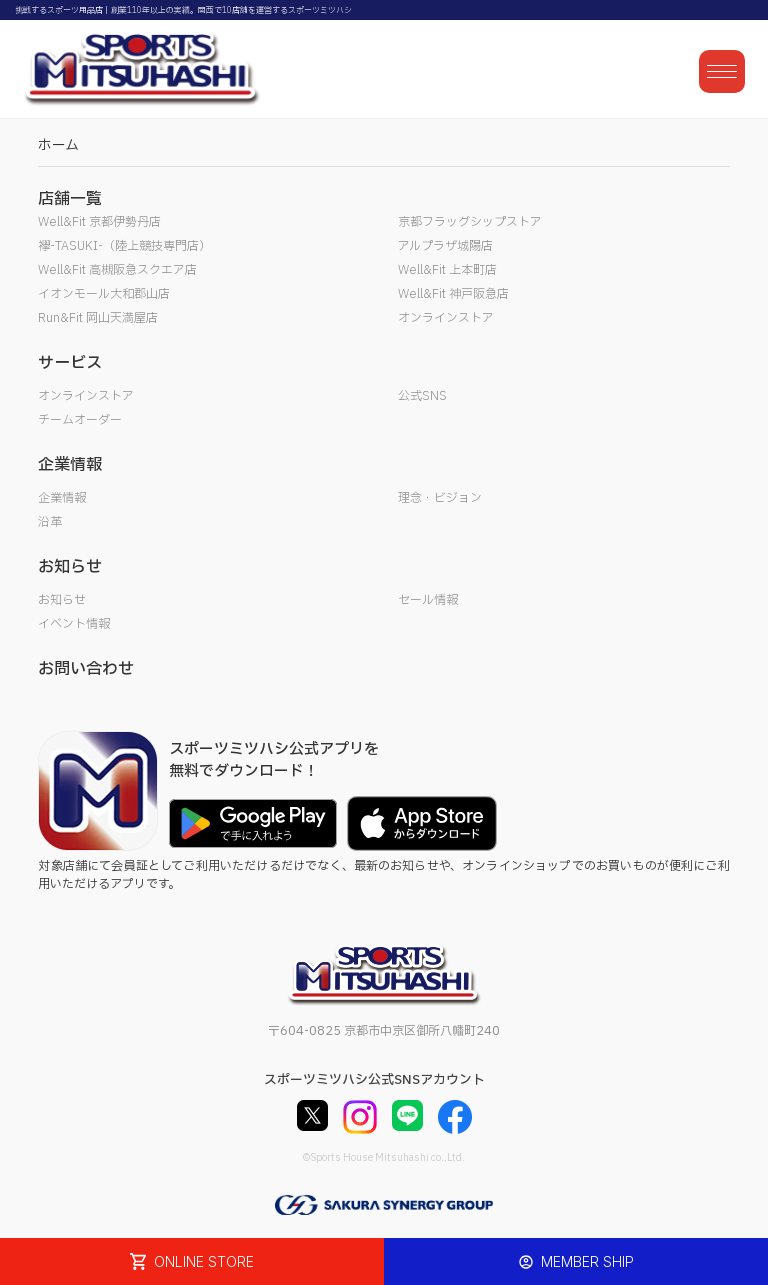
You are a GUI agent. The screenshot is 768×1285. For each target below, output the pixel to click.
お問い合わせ (86, 669)
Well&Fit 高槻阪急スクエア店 (117, 270)
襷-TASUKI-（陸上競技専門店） (124, 246)
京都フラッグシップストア (470, 222)
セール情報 (428, 600)
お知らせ (62, 600)
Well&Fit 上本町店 (447, 270)
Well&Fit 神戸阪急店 (453, 294)
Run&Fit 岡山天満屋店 (98, 318)
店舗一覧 (70, 199)
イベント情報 (74, 624)
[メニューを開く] (722, 71)
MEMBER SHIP (576, 1261)
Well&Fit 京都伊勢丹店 (99, 222)
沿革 (50, 522)
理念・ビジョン (440, 498)
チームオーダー (80, 420)
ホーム (58, 145)
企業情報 (62, 498)
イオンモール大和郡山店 (104, 294)
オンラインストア (446, 318)
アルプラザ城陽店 (445, 246)
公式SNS (422, 396)
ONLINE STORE (192, 1261)
